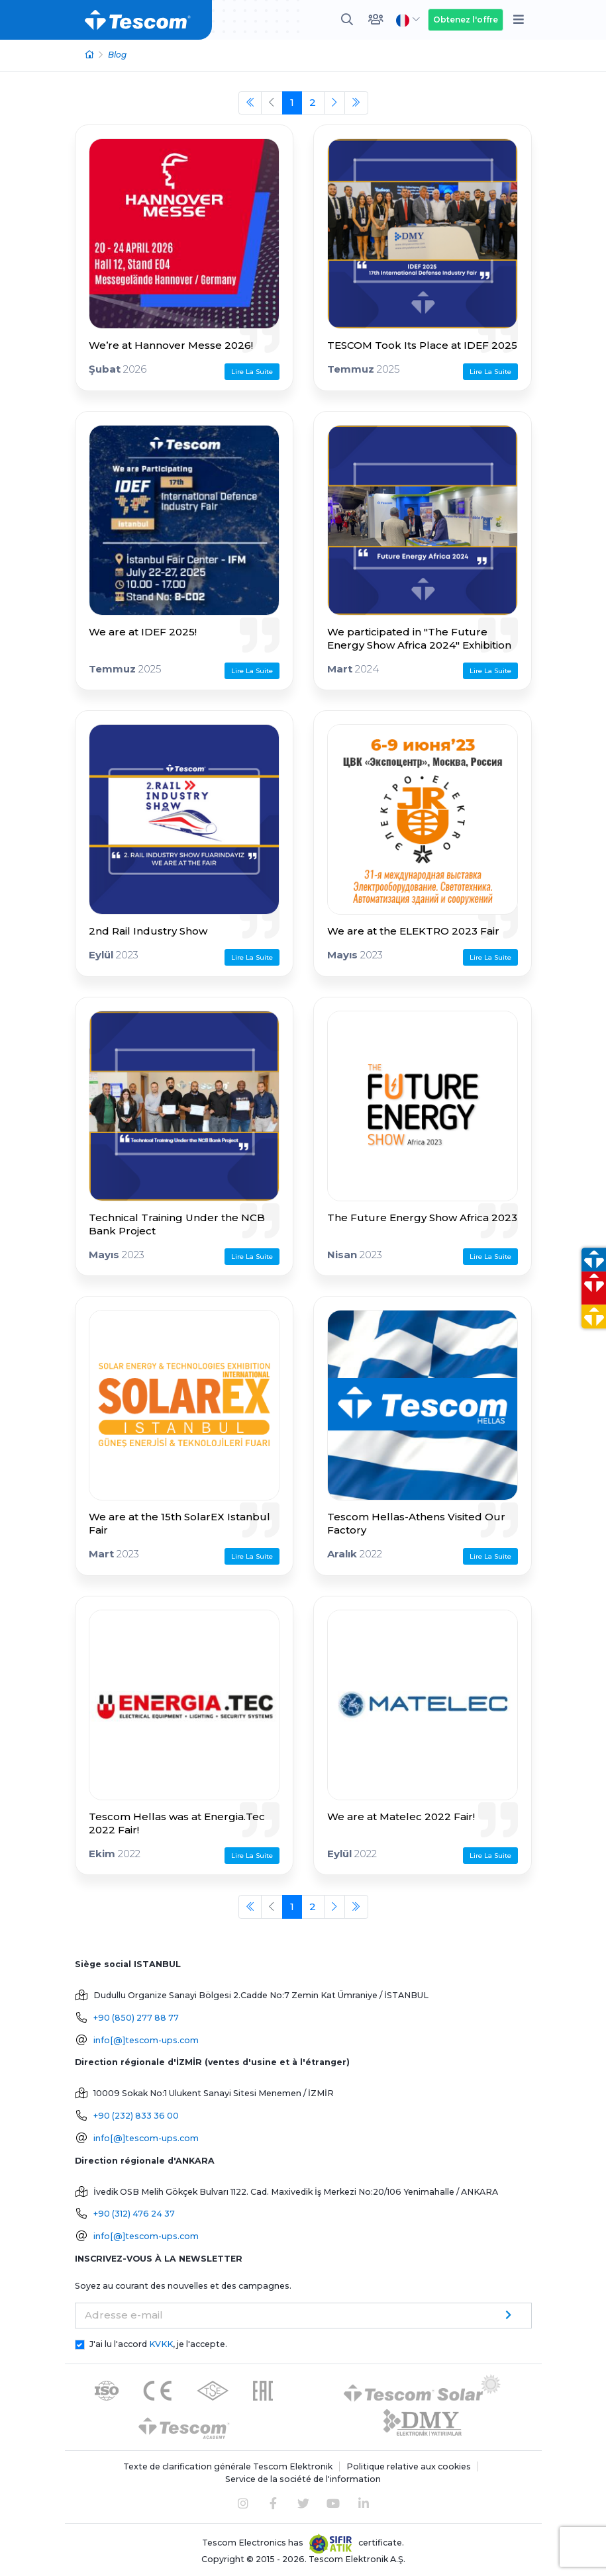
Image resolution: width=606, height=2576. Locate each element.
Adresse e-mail (124, 2315)
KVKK (161, 2344)
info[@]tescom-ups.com (146, 2040)
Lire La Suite (252, 371)
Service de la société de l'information (303, 2479)
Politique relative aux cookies (408, 2466)
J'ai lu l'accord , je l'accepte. (158, 2344)
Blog (117, 55)
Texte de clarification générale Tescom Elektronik (227, 2466)
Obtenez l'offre (465, 19)
